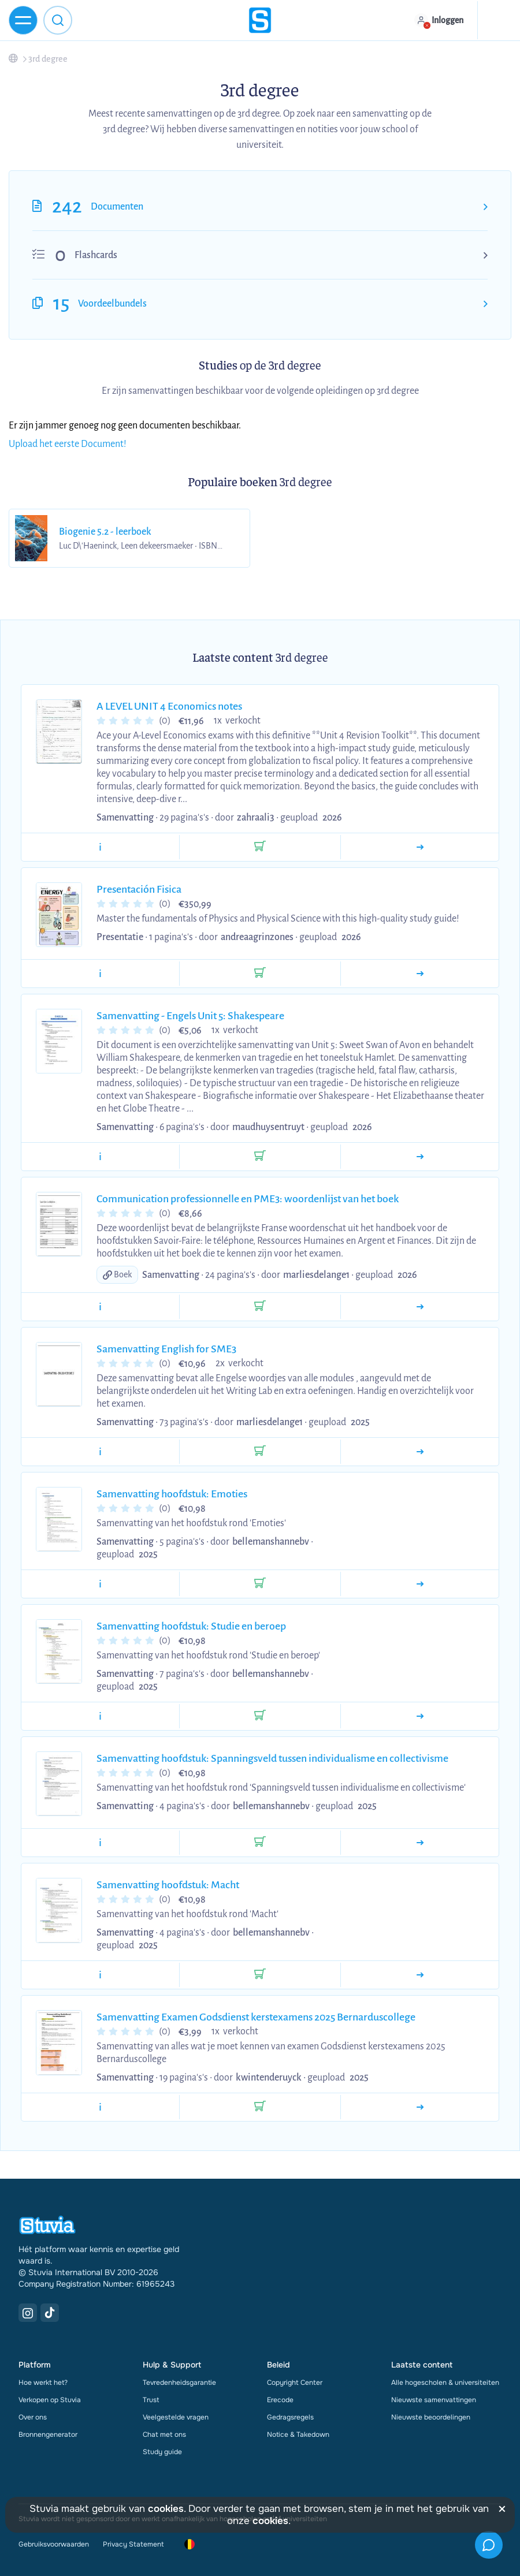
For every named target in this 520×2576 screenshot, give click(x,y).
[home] (260, 20)
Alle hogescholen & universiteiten (445, 2382)
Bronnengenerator (47, 2434)
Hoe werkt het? (43, 2382)
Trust (151, 2399)
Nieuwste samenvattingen (433, 2399)
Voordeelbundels (112, 304)
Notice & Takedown (298, 2434)
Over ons (32, 2417)
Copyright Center (294, 2382)
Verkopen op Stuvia (49, 2399)
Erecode (280, 2399)
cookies (166, 2509)
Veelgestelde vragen (176, 2417)
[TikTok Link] (49, 2312)
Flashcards (96, 255)
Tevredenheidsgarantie (179, 2382)
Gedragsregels (290, 2417)
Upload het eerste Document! (68, 444)
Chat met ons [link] (164, 2434)
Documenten (117, 207)
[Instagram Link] (27, 2312)
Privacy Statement (133, 2544)
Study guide (162, 2451)
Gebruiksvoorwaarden (53, 2544)
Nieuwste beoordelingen (430, 2417)
